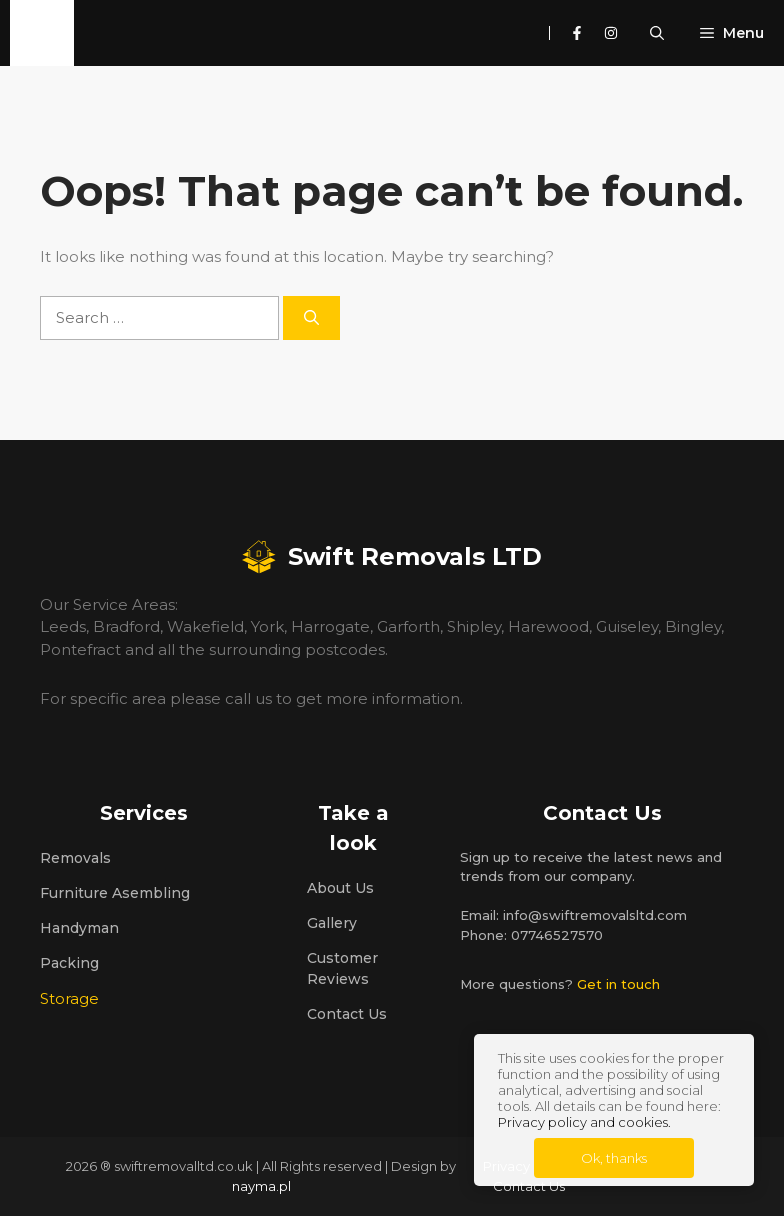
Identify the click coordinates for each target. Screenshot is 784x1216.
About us (340, 888)
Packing (69, 963)
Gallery (332, 923)
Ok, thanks (614, 1158)
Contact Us (347, 1014)
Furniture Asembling (115, 893)
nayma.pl (261, 1186)
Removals (75, 858)
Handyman (79, 928)
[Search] (311, 318)
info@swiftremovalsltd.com (595, 915)
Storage (69, 998)
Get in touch (618, 984)
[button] (663, 33)
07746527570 (557, 935)
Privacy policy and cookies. (584, 1122)
